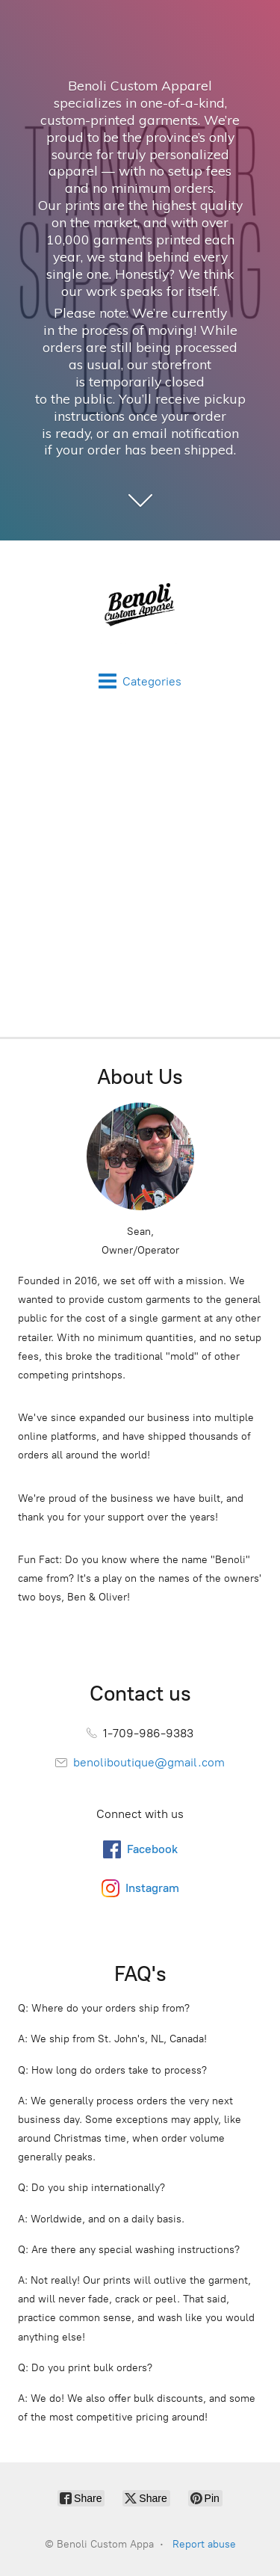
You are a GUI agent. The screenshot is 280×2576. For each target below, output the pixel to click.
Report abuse (204, 2544)
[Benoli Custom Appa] (140, 606)
